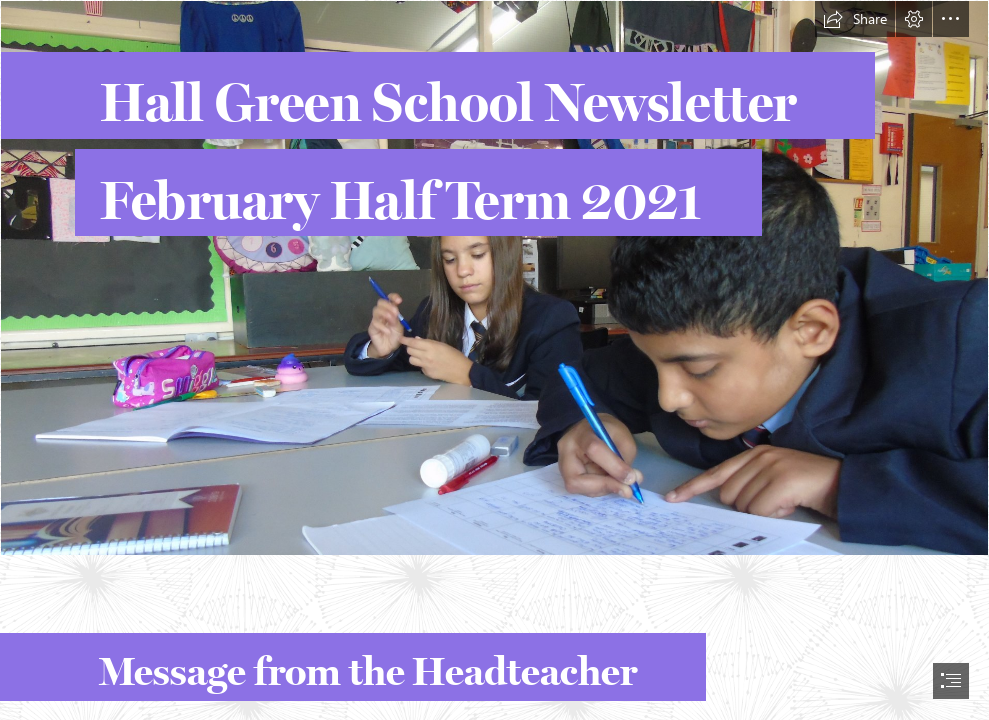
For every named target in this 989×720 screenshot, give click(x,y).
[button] (855, 19)
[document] (494, 360)
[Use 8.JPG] (494, 278)
